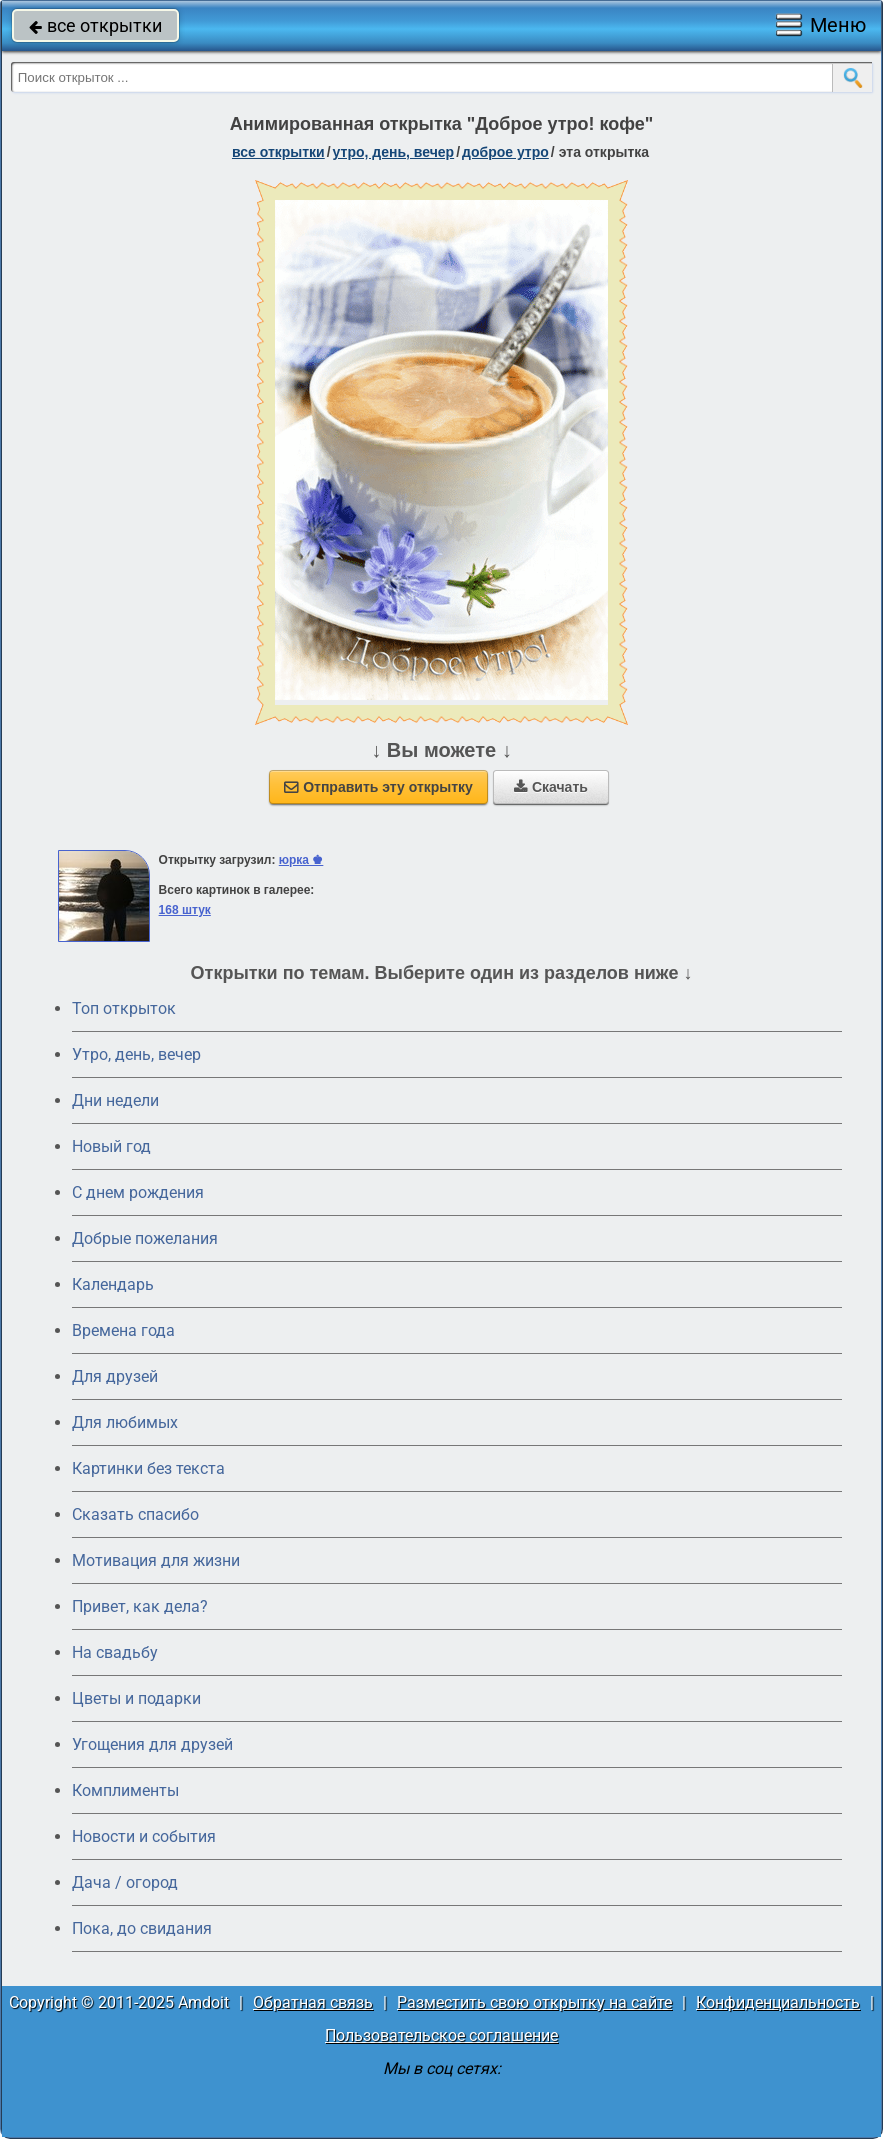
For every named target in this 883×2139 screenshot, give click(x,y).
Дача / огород (125, 1882)
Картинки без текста (148, 1468)
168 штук (185, 910)
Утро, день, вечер (136, 1054)
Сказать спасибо (135, 1514)
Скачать (551, 787)
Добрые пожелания (145, 1238)
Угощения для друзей (152, 1744)
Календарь (113, 1284)
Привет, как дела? (140, 1606)
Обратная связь (313, 2002)
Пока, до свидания (142, 1928)
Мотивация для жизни (156, 1560)
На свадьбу (115, 1652)
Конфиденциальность (778, 2002)
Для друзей (115, 1376)
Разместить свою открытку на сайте (534, 2002)
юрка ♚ (301, 860)
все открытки (95, 25)
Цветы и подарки (136, 1698)
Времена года (123, 1330)
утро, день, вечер (394, 152)
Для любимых (125, 1422)
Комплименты (125, 1790)
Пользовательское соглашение (441, 2035)
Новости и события (144, 1836)
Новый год (111, 1146)
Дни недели (115, 1100)
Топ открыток (124, 1008)
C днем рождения (138, 1192)
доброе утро (505, 152)
